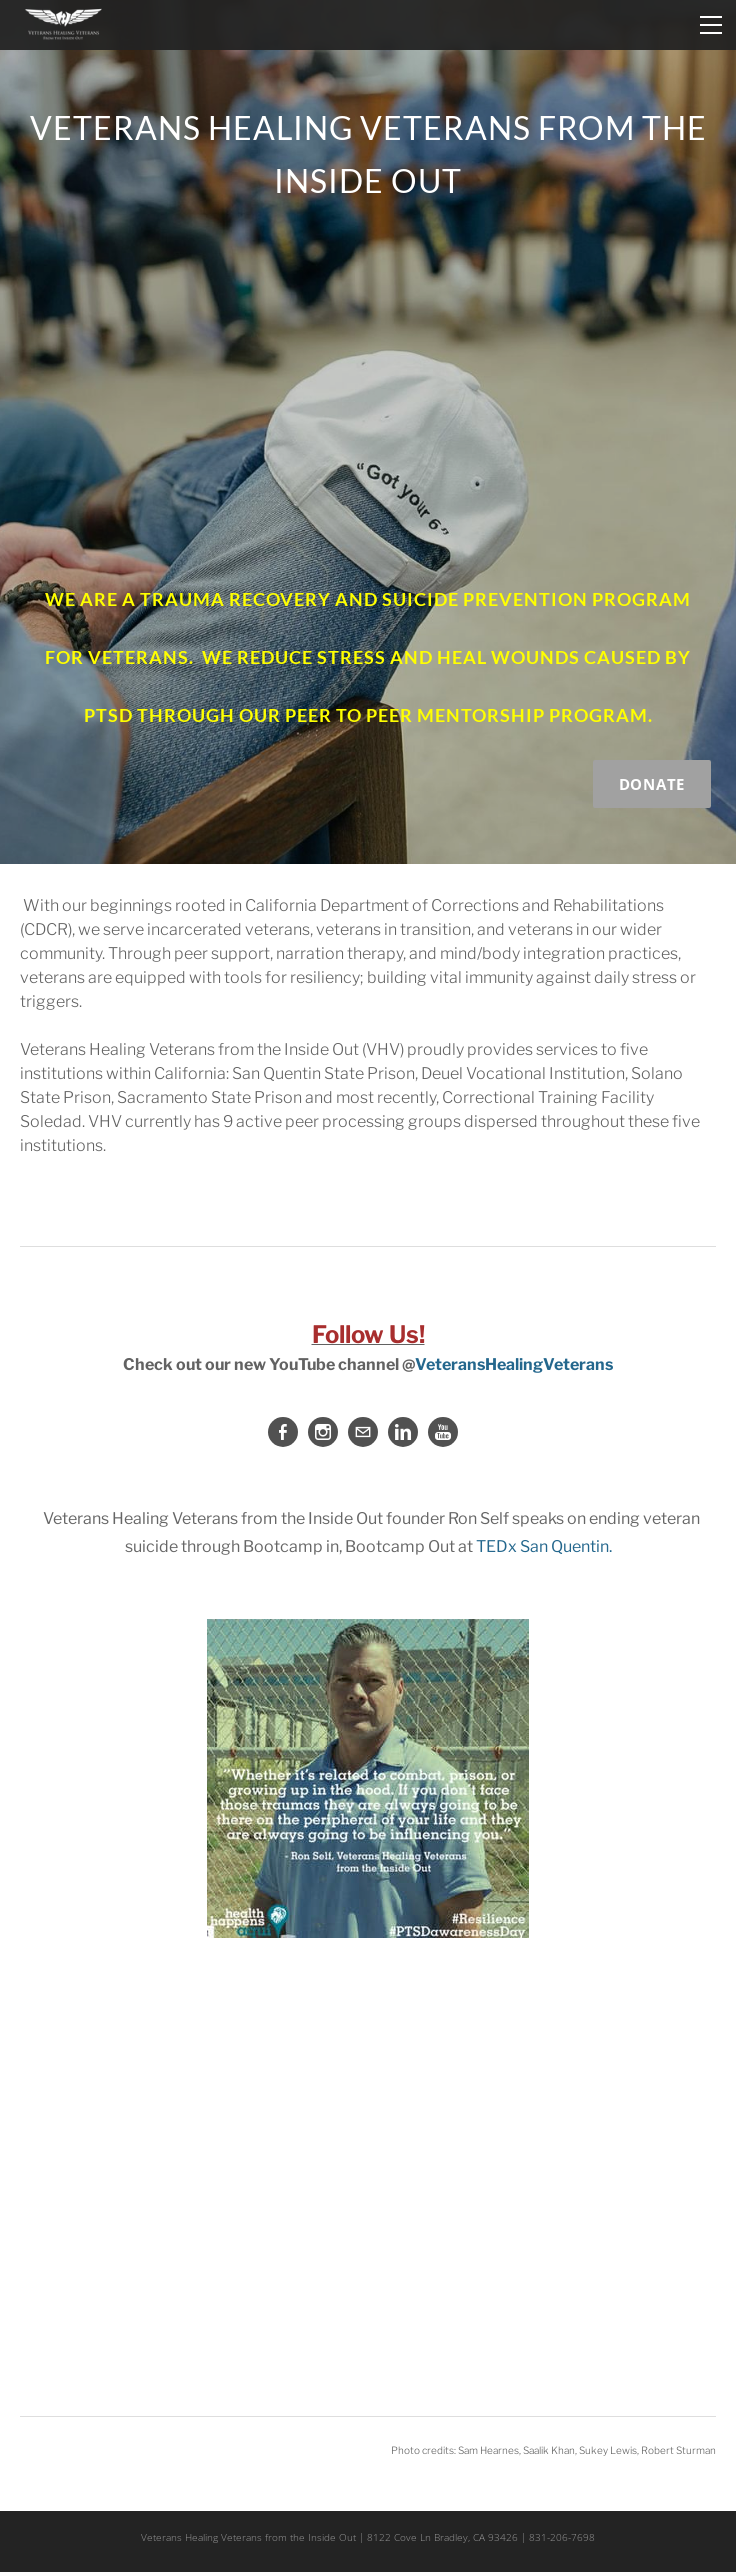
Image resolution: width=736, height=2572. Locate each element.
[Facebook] (283, 1432)
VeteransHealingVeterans (514, 1364)
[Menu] (711, 25)
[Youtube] (443, 1432)
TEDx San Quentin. (544, 1546)
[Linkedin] (403, 1432)
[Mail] (363, 1432)
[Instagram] (323, 1432)
